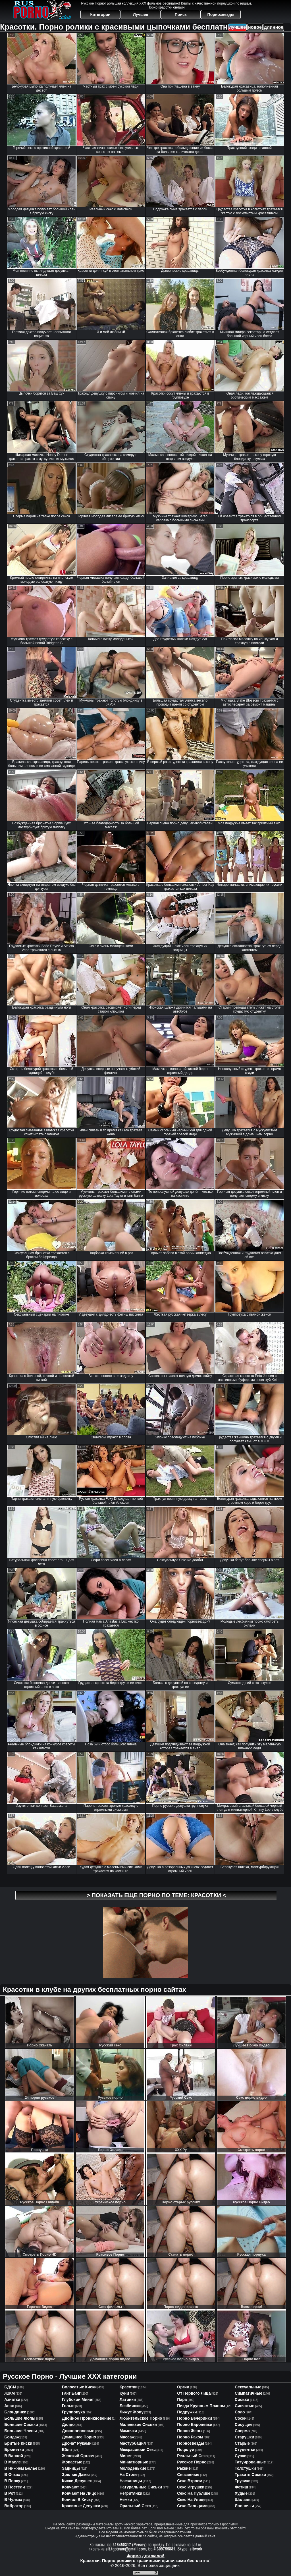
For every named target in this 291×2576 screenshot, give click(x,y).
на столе (129, 2474)
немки (126, 2499)
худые (241, 2493)
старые (242, 2443)
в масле (12, 2462)
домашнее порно (79, 2437)
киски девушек (77, 2480)
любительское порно (141, 2418)
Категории (100, 14)
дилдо (68, 2424)
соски (241, 2418)
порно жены (189, 2430)
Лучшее (140, 14)
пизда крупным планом (201, 2405)
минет (126, 2455)
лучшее (237, 27)
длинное (273, 27)
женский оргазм (78, 2455)
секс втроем (189, 2480)
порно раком (190, 2437)
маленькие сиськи (138, 2424)
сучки (241, 2455)
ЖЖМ (9, 2393)
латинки (128, 2399)
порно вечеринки (194, 2418)
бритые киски (18, 2443)
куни (124, 2393)
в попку (12, 2480)
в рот (9, 2493)
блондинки (15, 2412)
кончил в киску (77, 2499)
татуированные (250, 2462)
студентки (245, 2449)
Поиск (181, 14)
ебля (67, 2449)
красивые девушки (81, 2506)
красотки (129, 2387)
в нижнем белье (20, 2468)
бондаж (12, 2437)
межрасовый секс (138, 2449)
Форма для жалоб (145, 2555)
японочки (244, 2506)
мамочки (128, 2430)
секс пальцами (192, 2506)
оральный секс (135, 2506)
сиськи (242, 2399)
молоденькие (133, 2468)
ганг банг (71, 2393)
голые (68, 2405)
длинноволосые (78, 2430)
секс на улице (191, 2499)
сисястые (244, 2405)
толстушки (245, 2468)
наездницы (131, 2480)
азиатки (12, 2399)
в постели (14, 2487)
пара (182, 2399)
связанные (188, 2474)
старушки (244, 2437)
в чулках (13, 2499)
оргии (183, 2387)
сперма (242, 2430)
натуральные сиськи (141, 2487)
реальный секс (192, 2455)
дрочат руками (77, 2443)
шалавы (243, 2499)
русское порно (192, 2462)
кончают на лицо (79, 2493)
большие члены (20, 2430)
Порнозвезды (220, 14)
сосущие (243, 2424)
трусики (243, 2480)
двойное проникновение (86, 2418)
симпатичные (248, 2393)
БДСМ (10, 2387)
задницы (71, 2468)
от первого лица (194, 2393)
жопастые (72, 2462)
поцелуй (185, 2449)
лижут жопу (132, 2412)
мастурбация (133, 2443)
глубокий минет (78, 2399)
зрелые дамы (76, 2474)
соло (240, 2412)
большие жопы (19, 2418)
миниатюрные (134, 2462)
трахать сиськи (250, 2474)
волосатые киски (79, 2387)
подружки (187, 2412)
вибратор (13, 2506)
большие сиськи (21, 2424)
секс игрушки (190, 2487)
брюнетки (14, 2449)
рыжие (184, 2468)
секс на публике (193, 2493)
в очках (12, 2474)
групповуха (73, 2412)
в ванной (13, 2455)
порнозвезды (190, 2443)
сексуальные (248, 2387)
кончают (70, 2487)
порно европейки (194, 2424)
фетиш (241, 2487)
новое (255, 27)
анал (9, 2405)
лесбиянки (130, 2405)
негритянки (131, 2493)
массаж (127, 2437)
